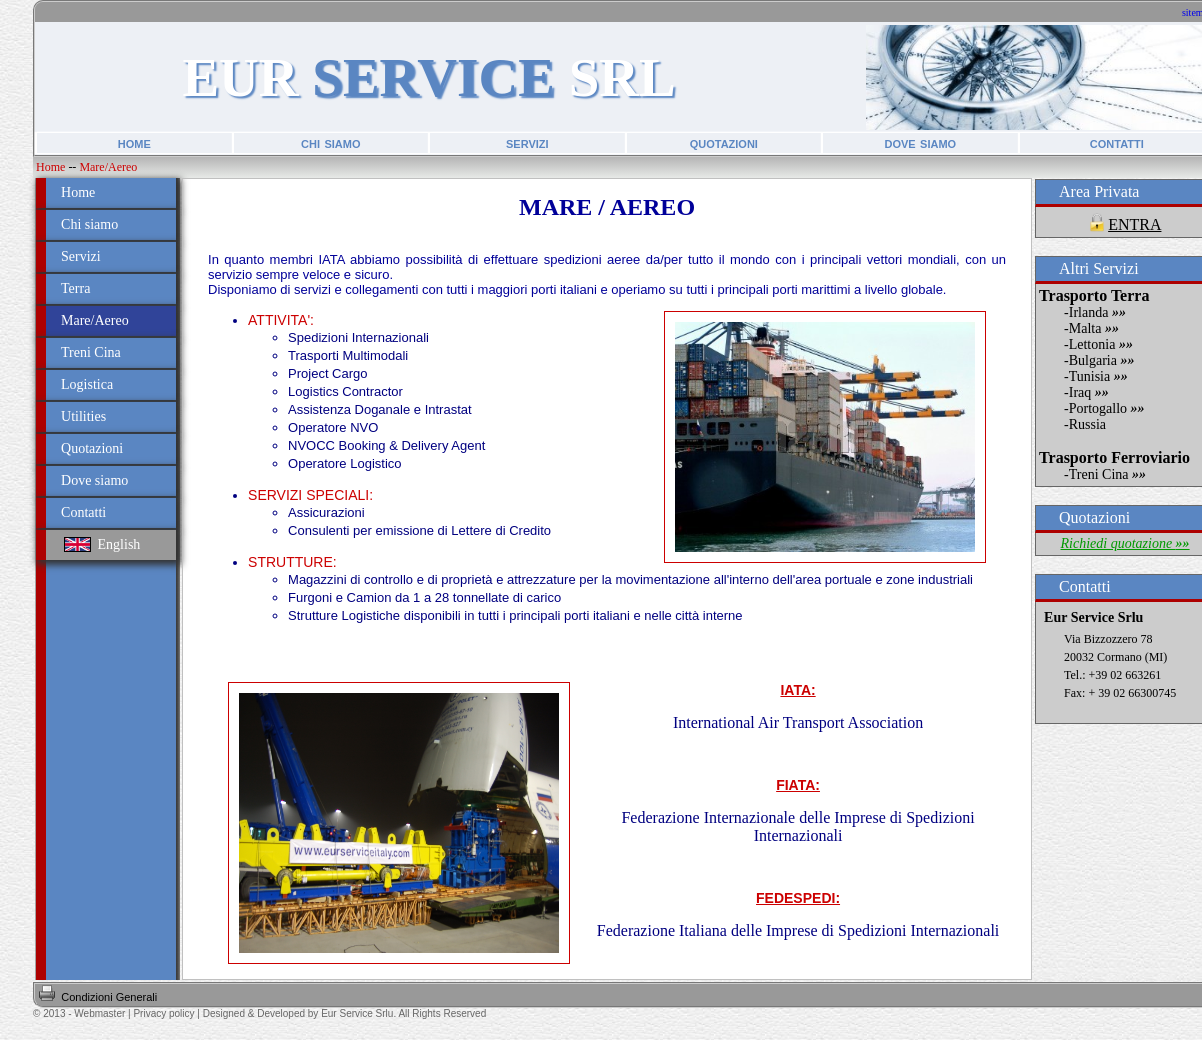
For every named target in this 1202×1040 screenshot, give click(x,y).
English (102, 544)
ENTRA (1134, 224)
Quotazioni (92, 448)
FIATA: (798, 785)
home (134, 142)
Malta (1094, 328)
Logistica (87, 384)
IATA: (797, 690)
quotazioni (724, 142)
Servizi (81, 256)
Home (50, 167)
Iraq (1089, 392)
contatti (1117, 142)
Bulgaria (1102, 360)
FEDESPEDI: (798, 898)
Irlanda (1097, 312)
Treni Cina (91, 352)
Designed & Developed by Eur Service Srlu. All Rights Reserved (344, 1013)
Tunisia (1098, 376)
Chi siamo (89, 224)
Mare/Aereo (108, 167)
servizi (527, 142)
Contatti (83, 512)
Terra (75, 288)
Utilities (83, 416)
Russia (1087, 424)
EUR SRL (428, 77)
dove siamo (920, 142)
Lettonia (1101, 344)
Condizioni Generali (109, 997)
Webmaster (99, 1013)
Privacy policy (163, 1013)
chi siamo (330, 142)
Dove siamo (94, 480)
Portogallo (1107, 408)
